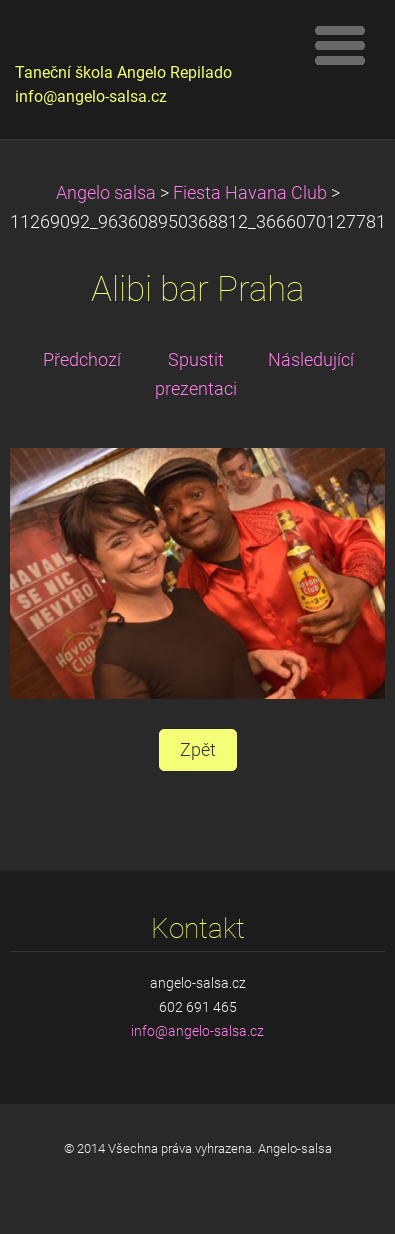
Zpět (198, 750)
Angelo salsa (106, 193)
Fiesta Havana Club (250, 193)
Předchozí (82, 360)
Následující (311, 360)
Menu (340, 45)
